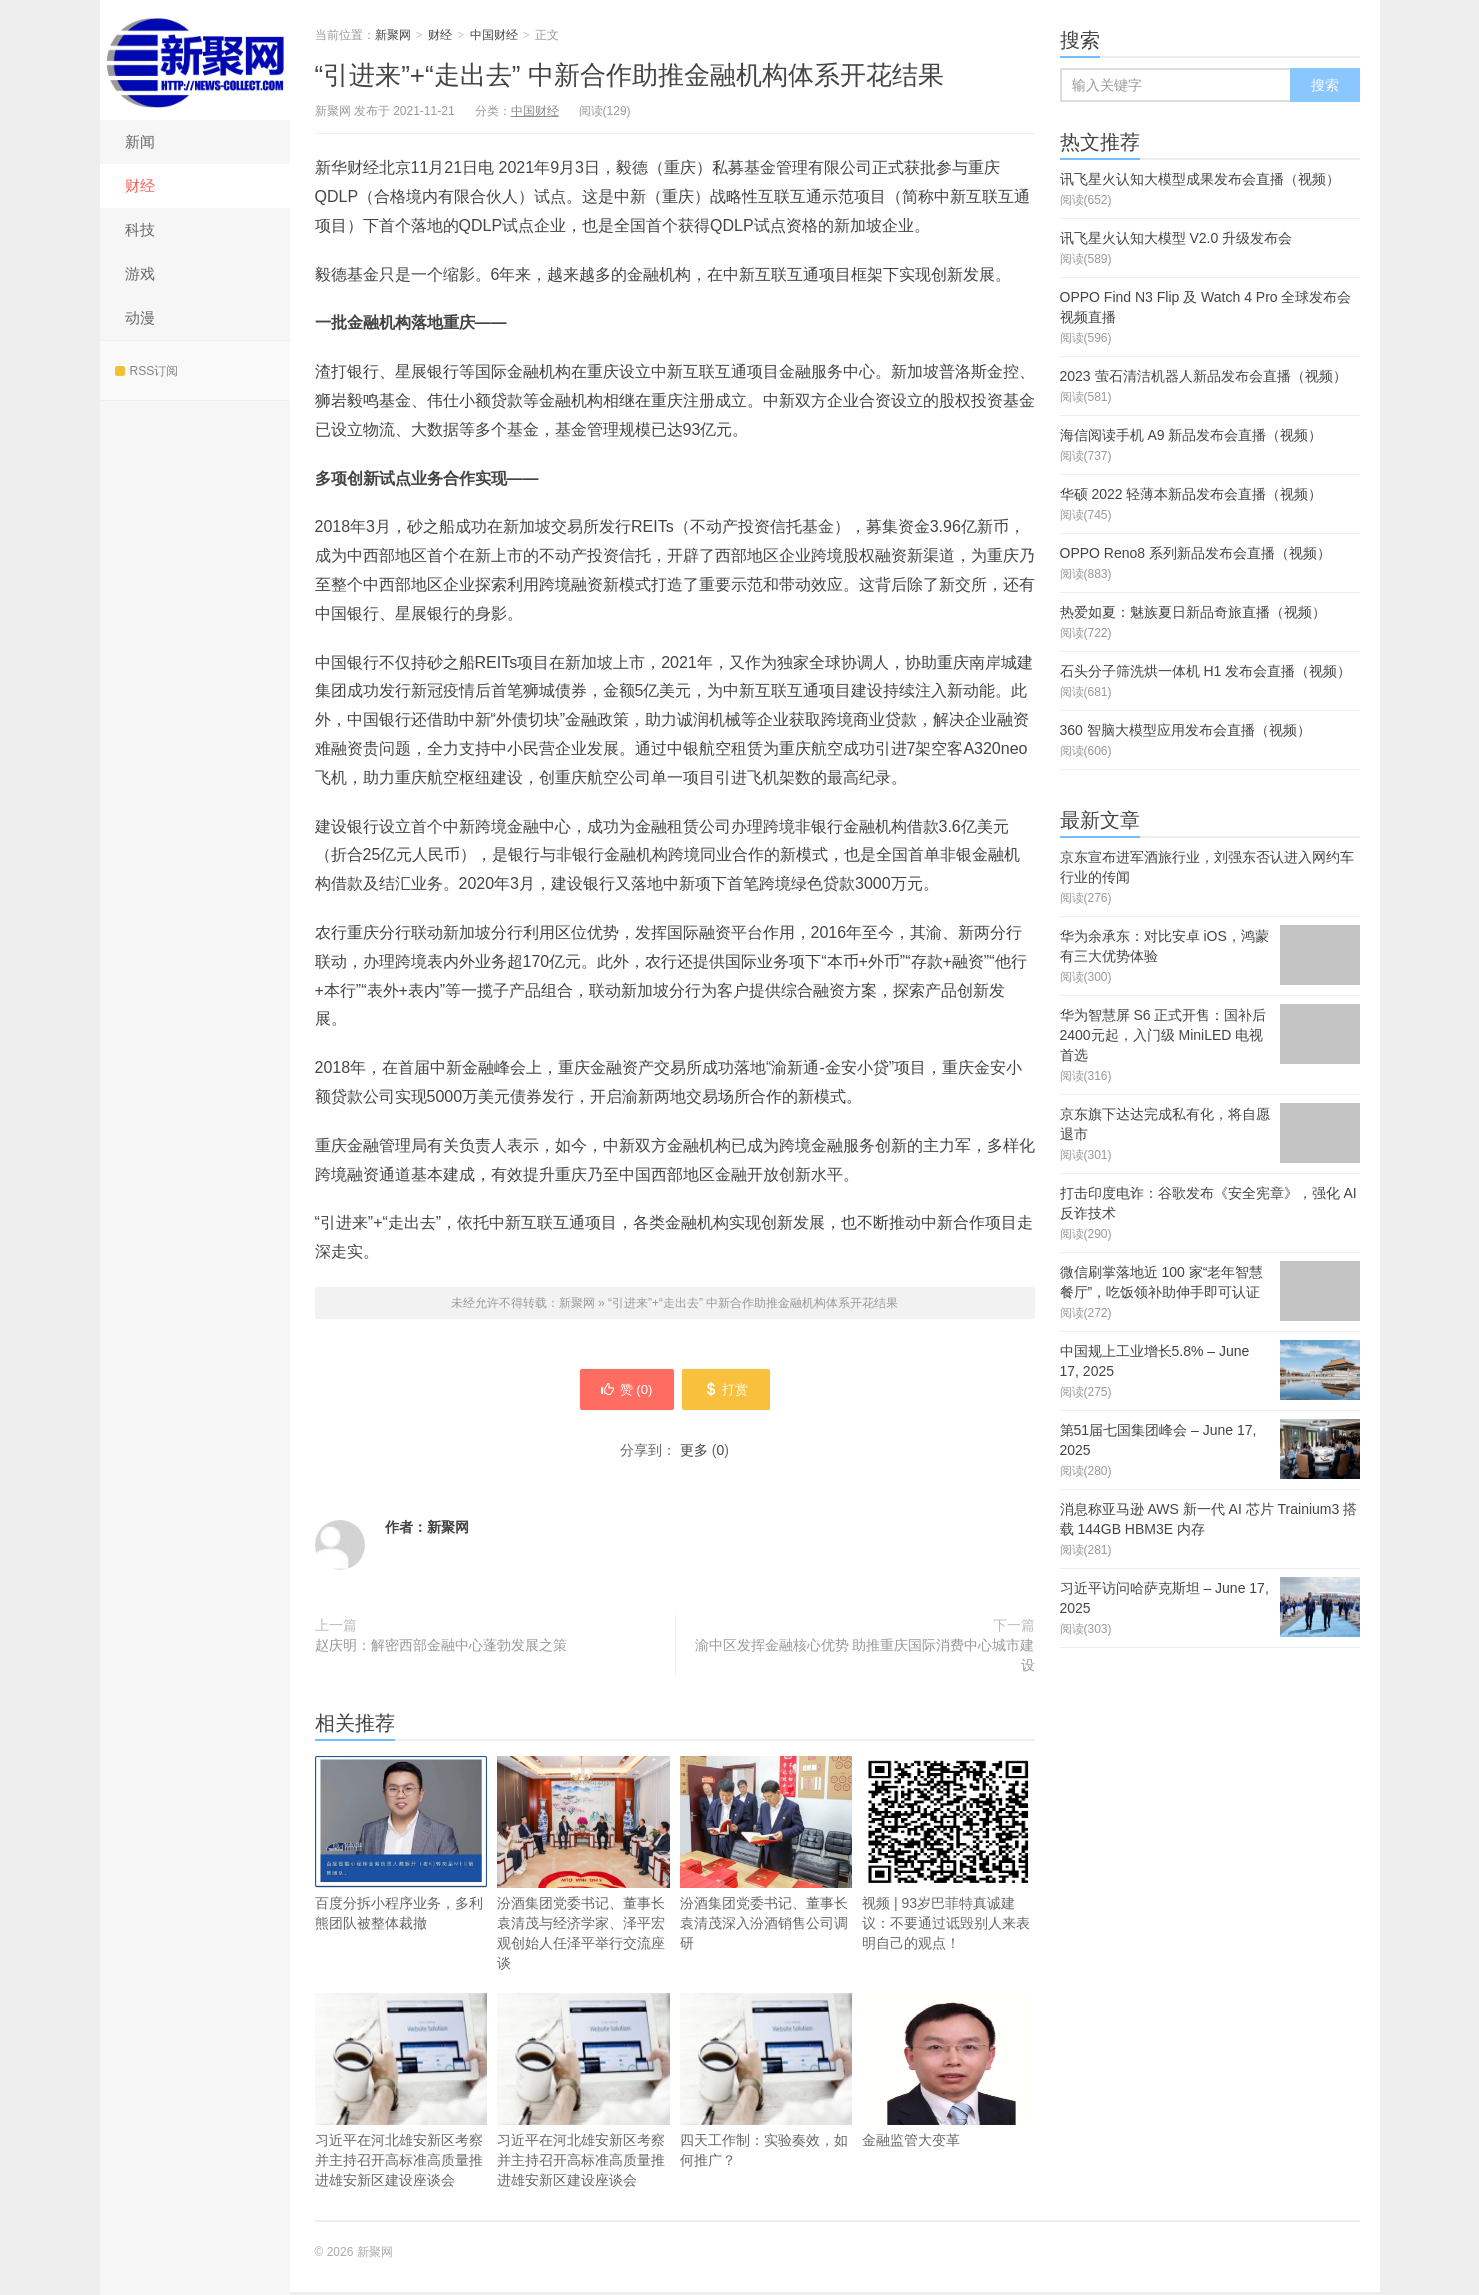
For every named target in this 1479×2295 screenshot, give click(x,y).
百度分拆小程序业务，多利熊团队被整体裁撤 (401, 1846)
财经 (140, 185)
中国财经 (494, 35)
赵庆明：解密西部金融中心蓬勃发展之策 (441, 1648)
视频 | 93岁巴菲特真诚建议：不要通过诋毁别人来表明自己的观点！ (948, 1856)
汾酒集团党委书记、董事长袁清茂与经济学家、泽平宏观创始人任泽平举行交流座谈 (583, 1866)
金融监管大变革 (948, 2073)
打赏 (731, 1391)
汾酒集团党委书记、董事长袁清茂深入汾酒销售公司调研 (766, 1856)
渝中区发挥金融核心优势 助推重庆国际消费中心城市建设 (865, 1658)
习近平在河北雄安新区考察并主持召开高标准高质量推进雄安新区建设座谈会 (401, 2093)
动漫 (140, 317)
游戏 (140, 273)
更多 (694, 1453)
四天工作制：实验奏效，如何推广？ (766, 2083)
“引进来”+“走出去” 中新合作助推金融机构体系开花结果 (629, 75)
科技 (140, 229)
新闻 (140, 141)
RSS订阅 (147, 371)
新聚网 (195, 60)
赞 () (621, 1391)
